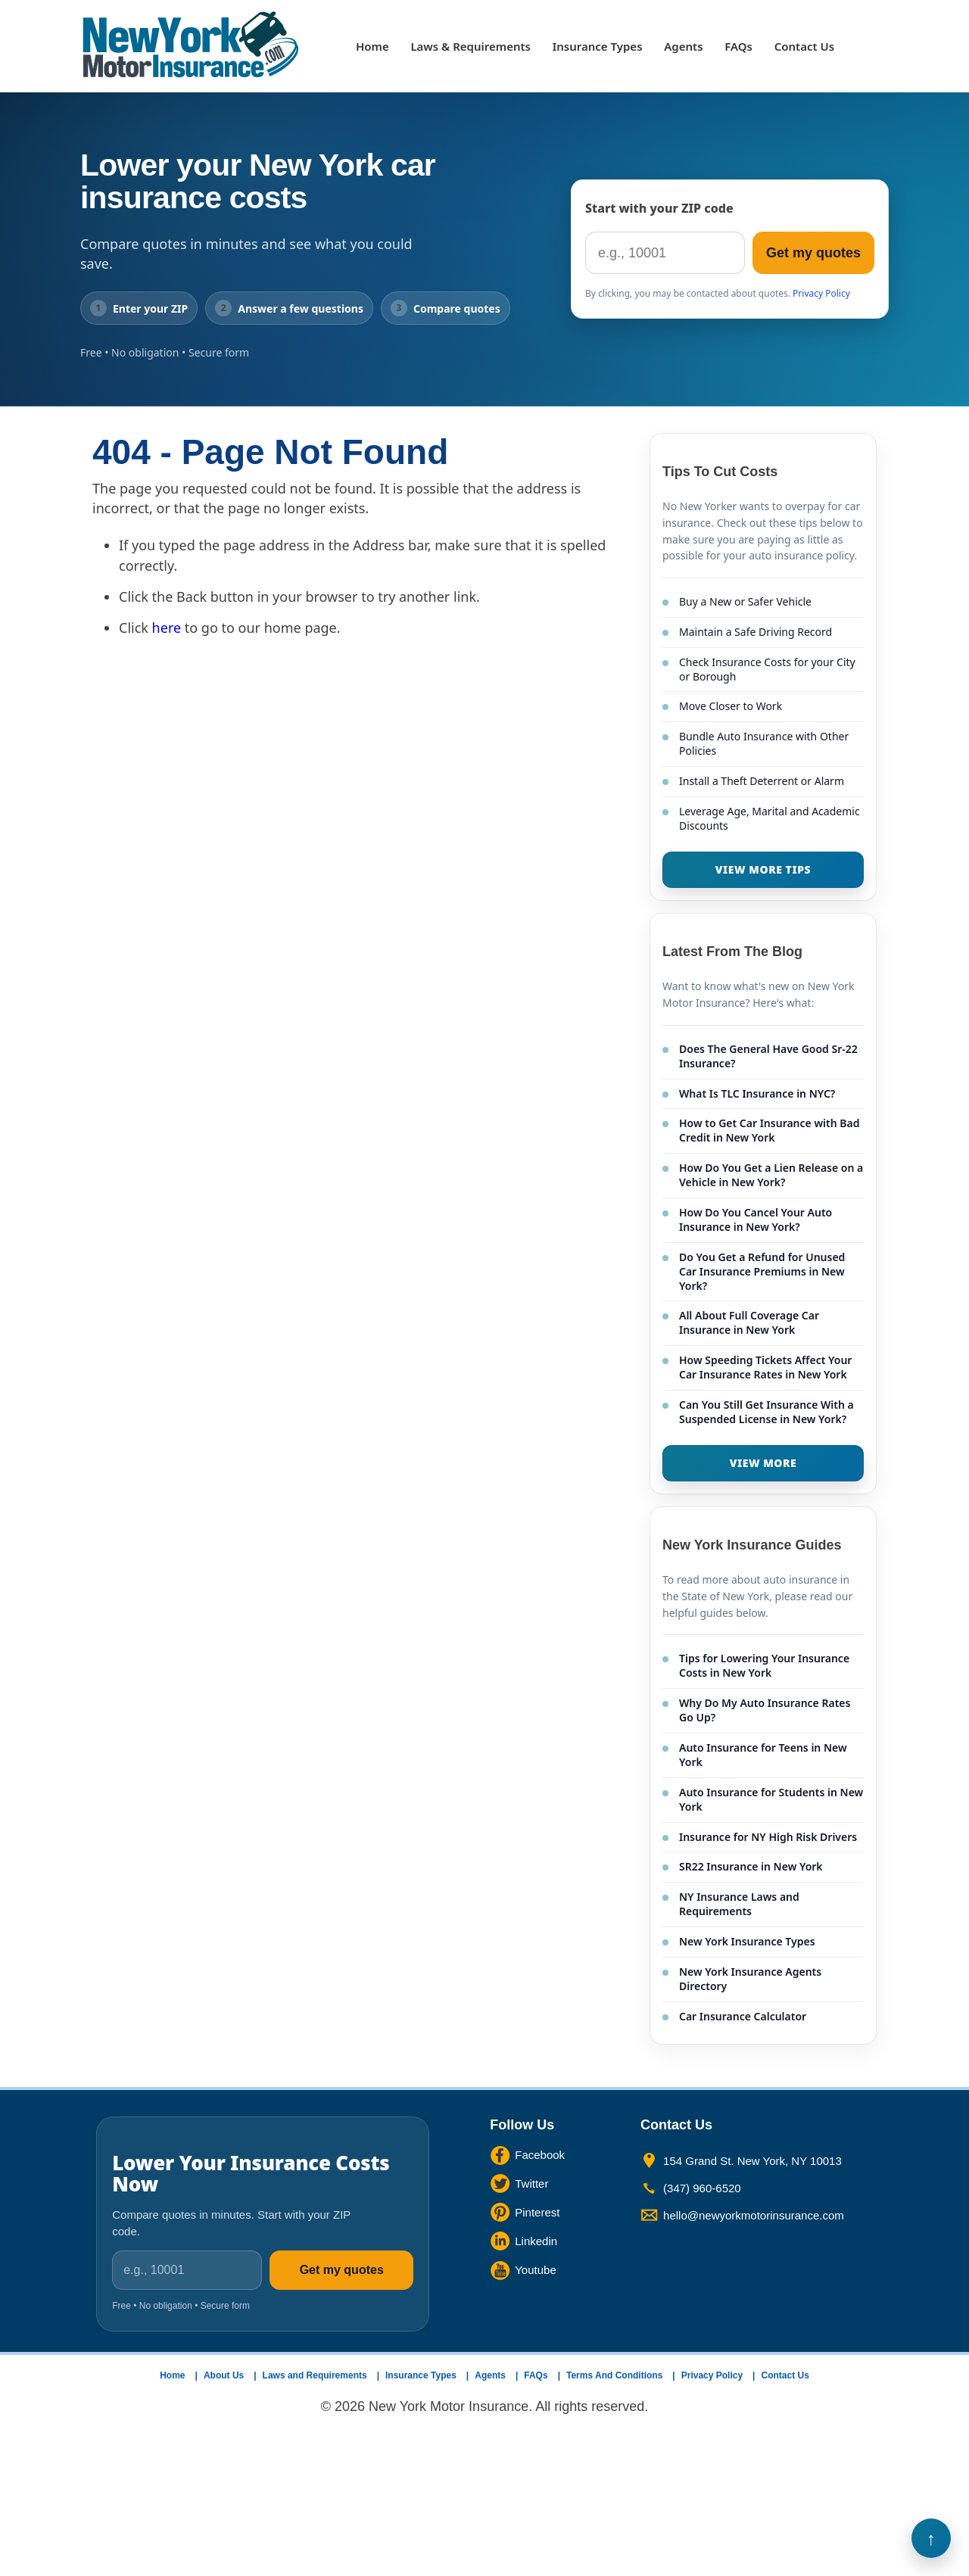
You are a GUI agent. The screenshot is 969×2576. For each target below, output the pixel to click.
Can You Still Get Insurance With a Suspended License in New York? (766, 1411)
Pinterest (537, 2212)
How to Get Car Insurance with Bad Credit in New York (769, 1130)
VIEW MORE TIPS (763, 869)
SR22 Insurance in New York (751, 1866)
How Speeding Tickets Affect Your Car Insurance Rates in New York (765, 1367)
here (167, 627)
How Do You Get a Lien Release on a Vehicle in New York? (771, 1174)
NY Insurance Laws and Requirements (739, 1903)
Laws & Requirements (470, 46)
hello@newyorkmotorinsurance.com (753, 2215)
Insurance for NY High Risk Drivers (768, 1837)
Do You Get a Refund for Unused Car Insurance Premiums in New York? (762, 1271)
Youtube (535, 2269)
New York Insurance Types (747, 1941)
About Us (224, 2375)
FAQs (738, 46)
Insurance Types (598, 46)
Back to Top (931, 2538)
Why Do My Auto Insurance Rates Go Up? (764, 1710)
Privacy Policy (821, 293)
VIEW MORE (763, 1463)
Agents (683, 46)
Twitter (531, 2183)
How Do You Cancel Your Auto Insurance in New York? (755, 1219)
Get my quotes (813, 252)
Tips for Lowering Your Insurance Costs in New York (764, 1665)
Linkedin (536, 2241)
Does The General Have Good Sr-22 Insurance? (768, 1056)
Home (372, 46)
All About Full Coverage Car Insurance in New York (749, 1322)
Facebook (540, 2154)
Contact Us (804, 46)
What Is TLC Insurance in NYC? (757, 1093)
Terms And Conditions (614, 2375)
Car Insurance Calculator (742, 2016)
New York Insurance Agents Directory (750, 1978)
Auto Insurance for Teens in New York (763, 1754)
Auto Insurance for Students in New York (771, 1799)
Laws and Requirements (315, 2375)
